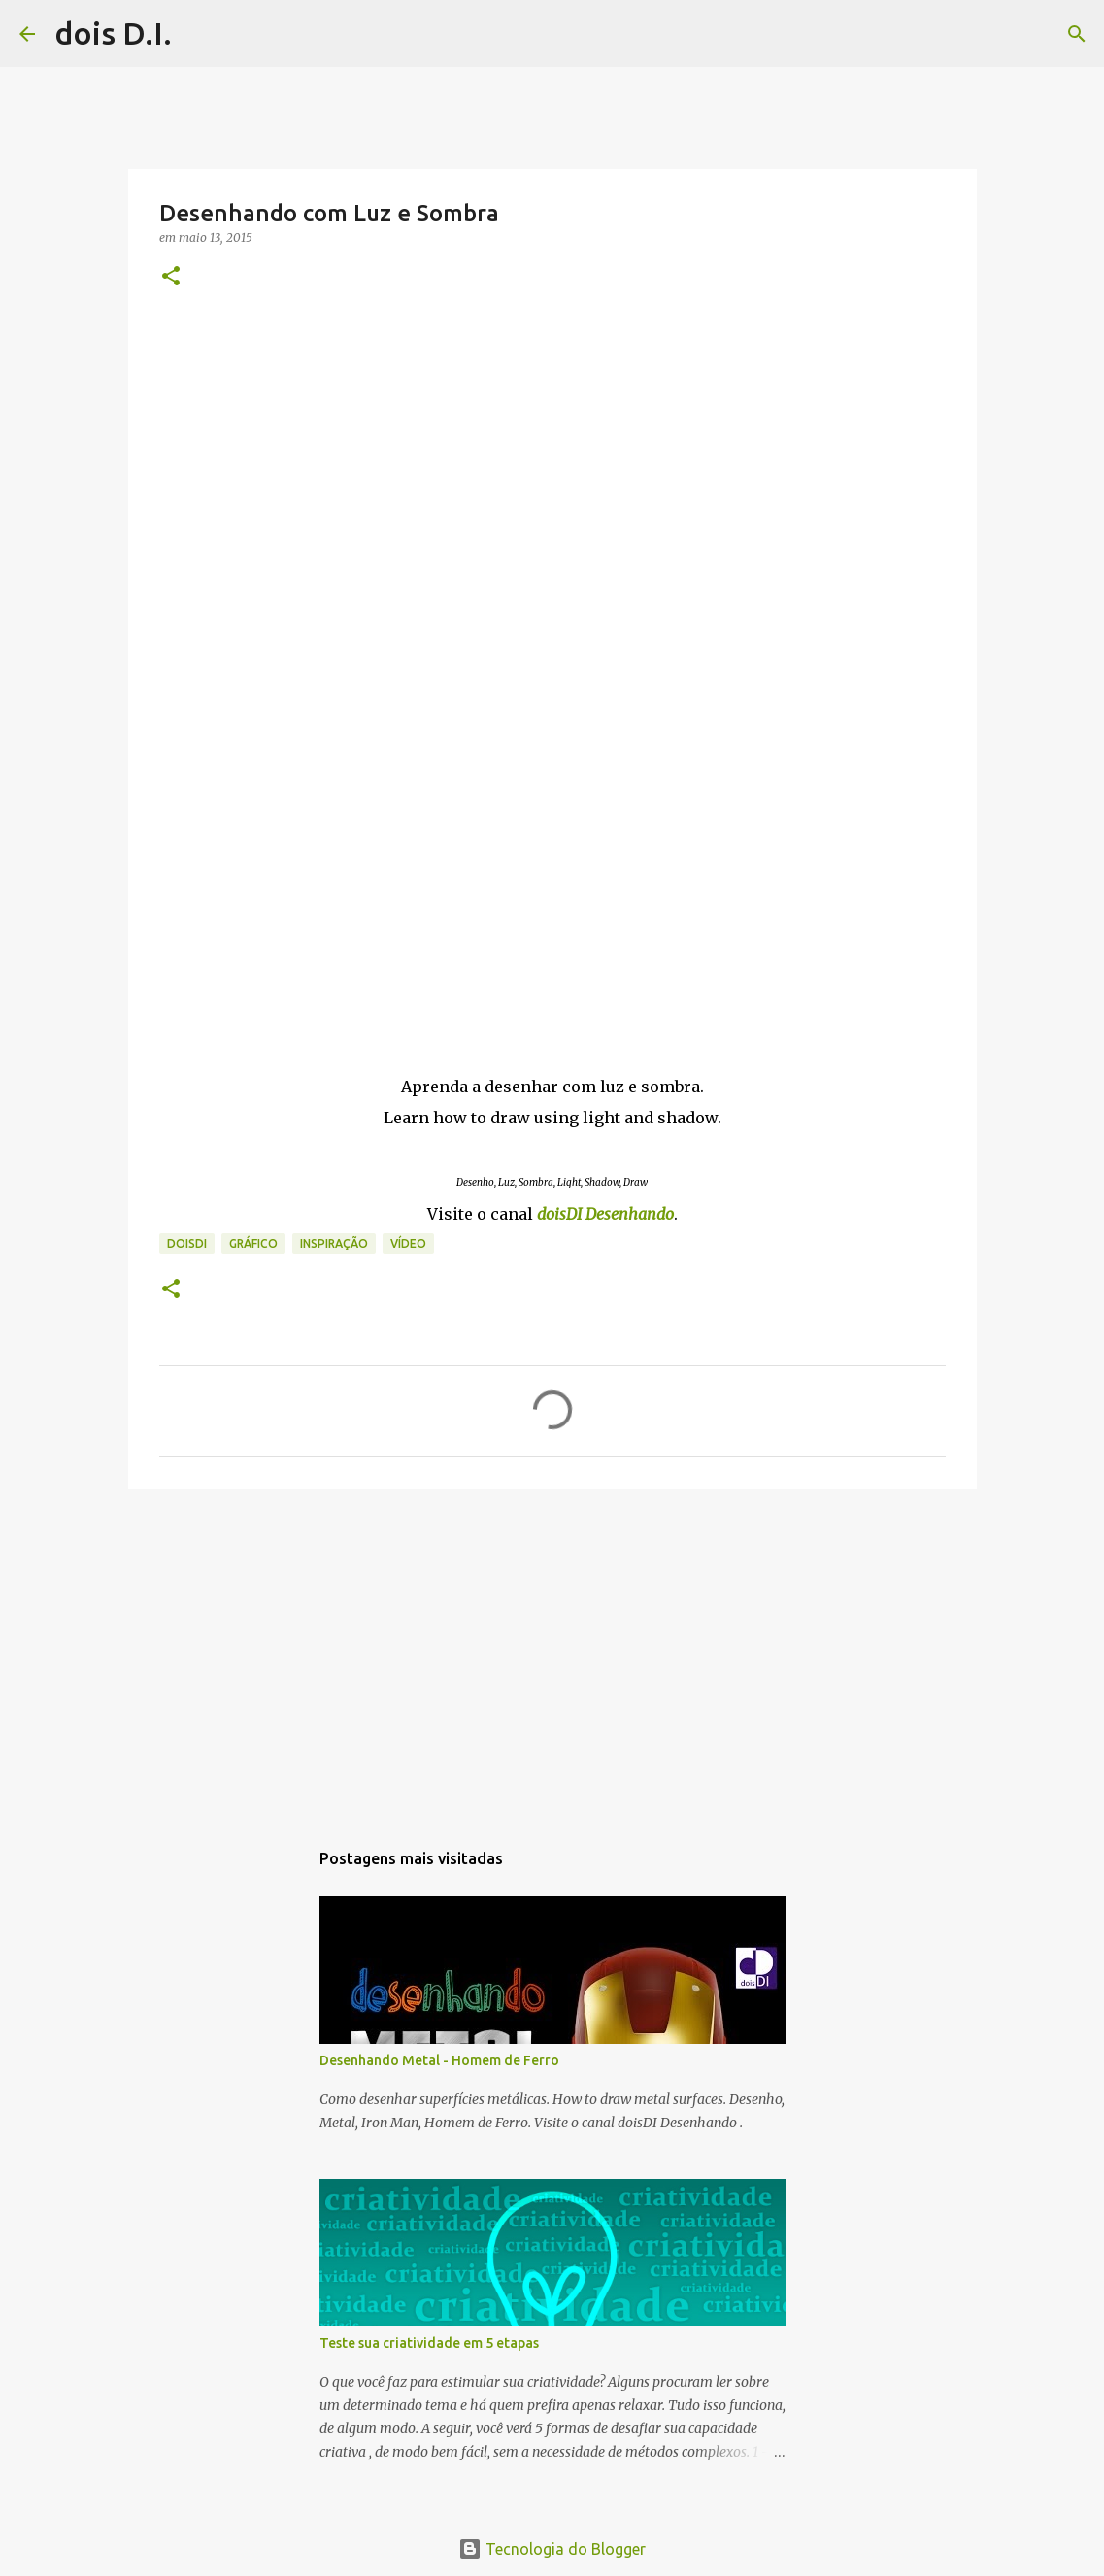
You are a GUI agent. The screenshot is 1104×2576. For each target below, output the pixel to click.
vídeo (408, 1243)
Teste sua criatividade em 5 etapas (429, 2343)
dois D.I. (113, 33)
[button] (171, 277)
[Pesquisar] (199, 34)
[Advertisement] (552, 1654)
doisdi (187, 1243)
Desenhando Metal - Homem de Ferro (439, 2060)
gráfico (253, 1243)
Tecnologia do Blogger (552, 2549)
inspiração (334, 1243)
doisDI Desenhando (605, 1213)
